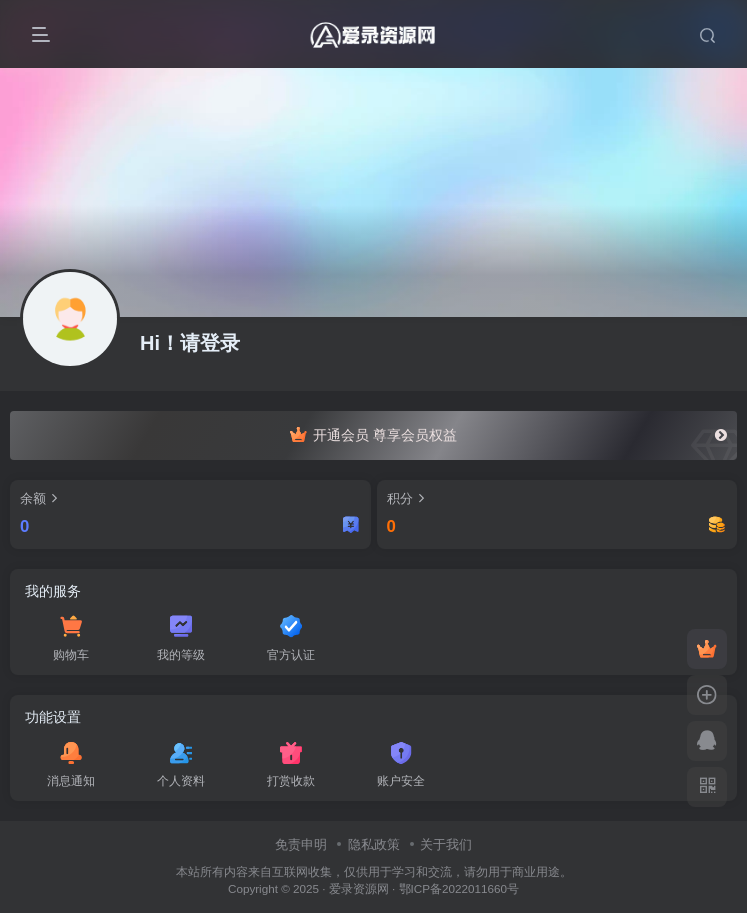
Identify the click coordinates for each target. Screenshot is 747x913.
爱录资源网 (359, 888)
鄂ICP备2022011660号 (459, 888)
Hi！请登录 (190, 343)
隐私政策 (374, 844)
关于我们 (446, 844)
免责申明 (301, 844)
